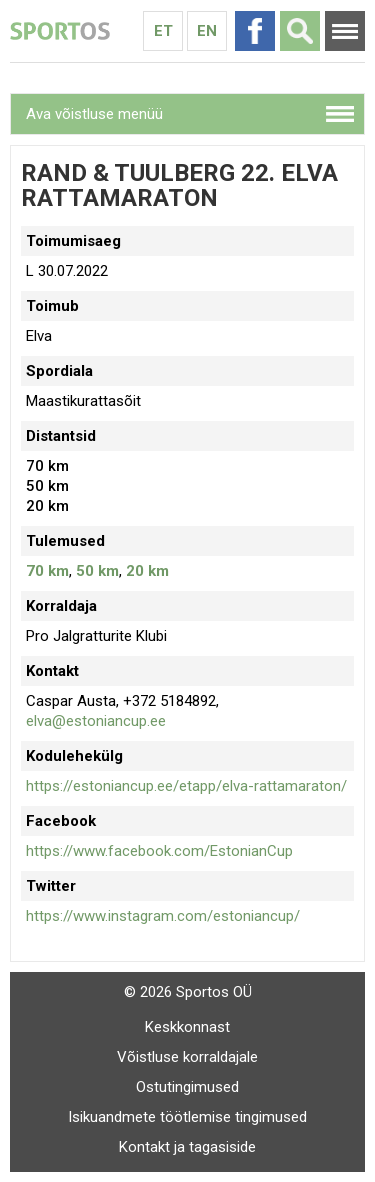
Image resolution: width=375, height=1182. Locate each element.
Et (163, 31)
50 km (97, 571)
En (207, 31)
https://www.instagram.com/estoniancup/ (163, 916)
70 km (47, 571)
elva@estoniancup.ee (96, 721)
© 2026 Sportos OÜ (188, 992)
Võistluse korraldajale (187, 1057)
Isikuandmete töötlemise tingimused (187, 1117)
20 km (147, 571)
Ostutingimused (187, 1087)
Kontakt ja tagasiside (187, 1147)
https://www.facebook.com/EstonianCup (159, 851)
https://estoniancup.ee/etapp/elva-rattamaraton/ (186, 786)
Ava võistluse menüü (94, 114)
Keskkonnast (187, 1027)
